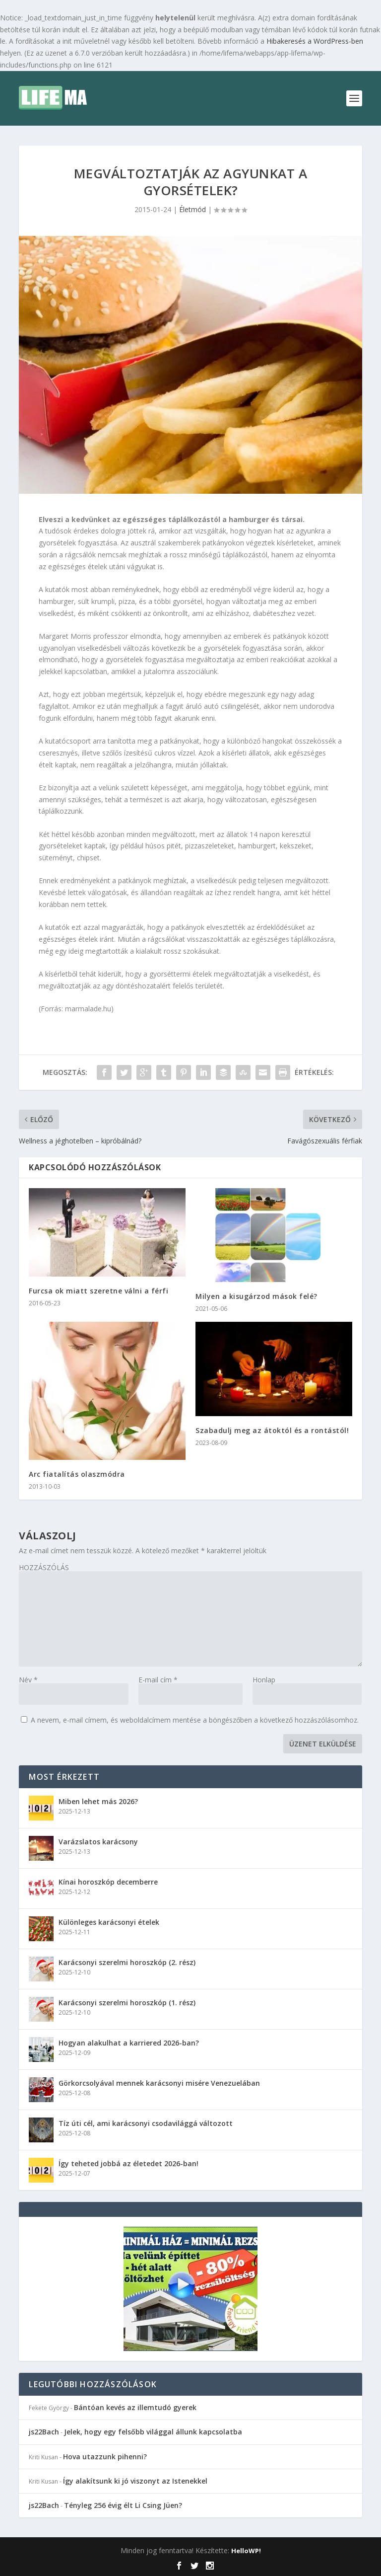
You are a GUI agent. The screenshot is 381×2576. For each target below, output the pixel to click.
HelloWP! (246, 2550)
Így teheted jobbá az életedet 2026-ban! (128, 2163)
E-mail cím (158, 1679)
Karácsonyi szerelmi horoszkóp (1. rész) (127, 2002)
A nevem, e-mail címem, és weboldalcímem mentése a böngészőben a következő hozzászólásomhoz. (195, 1720)
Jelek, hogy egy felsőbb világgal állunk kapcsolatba (153, 2431)
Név (28, 1679)
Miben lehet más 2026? (98, 1801)
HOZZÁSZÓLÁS (44, 1567)
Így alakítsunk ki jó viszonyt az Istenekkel (135, 2481)
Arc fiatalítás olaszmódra (77, 1474)
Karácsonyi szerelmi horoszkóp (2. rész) (127, 1962)
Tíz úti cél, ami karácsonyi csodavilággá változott (146, 2123)
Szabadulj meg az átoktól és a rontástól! (272, 1430)
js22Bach (44, 2431)
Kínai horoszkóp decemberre (108, 1882)
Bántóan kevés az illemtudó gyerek (135, 2407)
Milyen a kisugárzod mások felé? (256, 1296)
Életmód (192, 209)
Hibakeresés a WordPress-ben (314, 41)
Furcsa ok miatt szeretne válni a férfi (98, 1290)
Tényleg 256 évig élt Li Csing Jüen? (123, 2505)
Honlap (264, 1679)
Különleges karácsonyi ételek (109, 1922)
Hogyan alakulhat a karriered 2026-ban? (129, 2042)
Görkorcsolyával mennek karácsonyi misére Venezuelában (159, 2083)
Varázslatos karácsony (98, 1841)
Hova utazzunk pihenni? (105, 2456)
